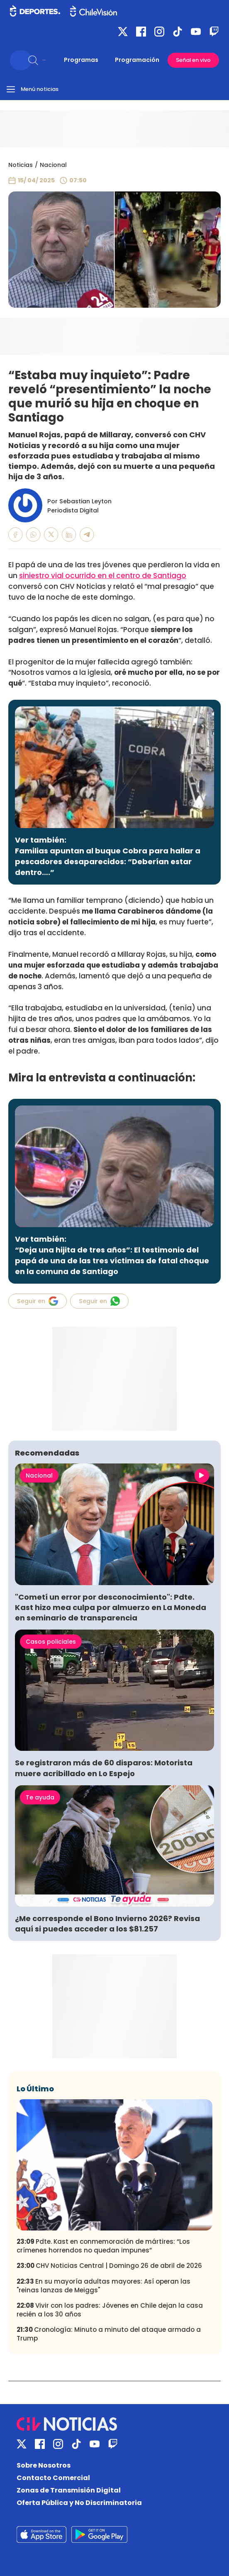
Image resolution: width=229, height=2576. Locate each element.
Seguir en (37, 1301)
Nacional (53, 165)
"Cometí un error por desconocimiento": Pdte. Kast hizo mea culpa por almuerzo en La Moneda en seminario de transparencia (110, 1607)
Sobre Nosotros (44, 2465)
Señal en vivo (193, 60)
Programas (81, 60)
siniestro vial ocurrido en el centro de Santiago (102, 576)
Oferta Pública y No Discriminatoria (79, 2502)
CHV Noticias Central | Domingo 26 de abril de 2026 (109, 2265)
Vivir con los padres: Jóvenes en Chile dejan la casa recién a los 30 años (110, 2310)
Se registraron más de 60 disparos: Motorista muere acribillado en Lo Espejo (103, 1767)
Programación (137, 60)
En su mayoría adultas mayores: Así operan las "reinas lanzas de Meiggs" (103, 2285)
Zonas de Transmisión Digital (69, 2490)
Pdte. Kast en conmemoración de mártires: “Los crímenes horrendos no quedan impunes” (103, 2246)
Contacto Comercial (53, 2478)
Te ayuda (40, 1797)
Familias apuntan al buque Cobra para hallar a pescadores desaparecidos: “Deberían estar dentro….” (107, 861)
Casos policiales (51, 1641)
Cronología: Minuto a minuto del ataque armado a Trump (109, 2334)
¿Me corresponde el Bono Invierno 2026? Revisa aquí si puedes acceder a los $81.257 (107, 1923)
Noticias (20, 165)
